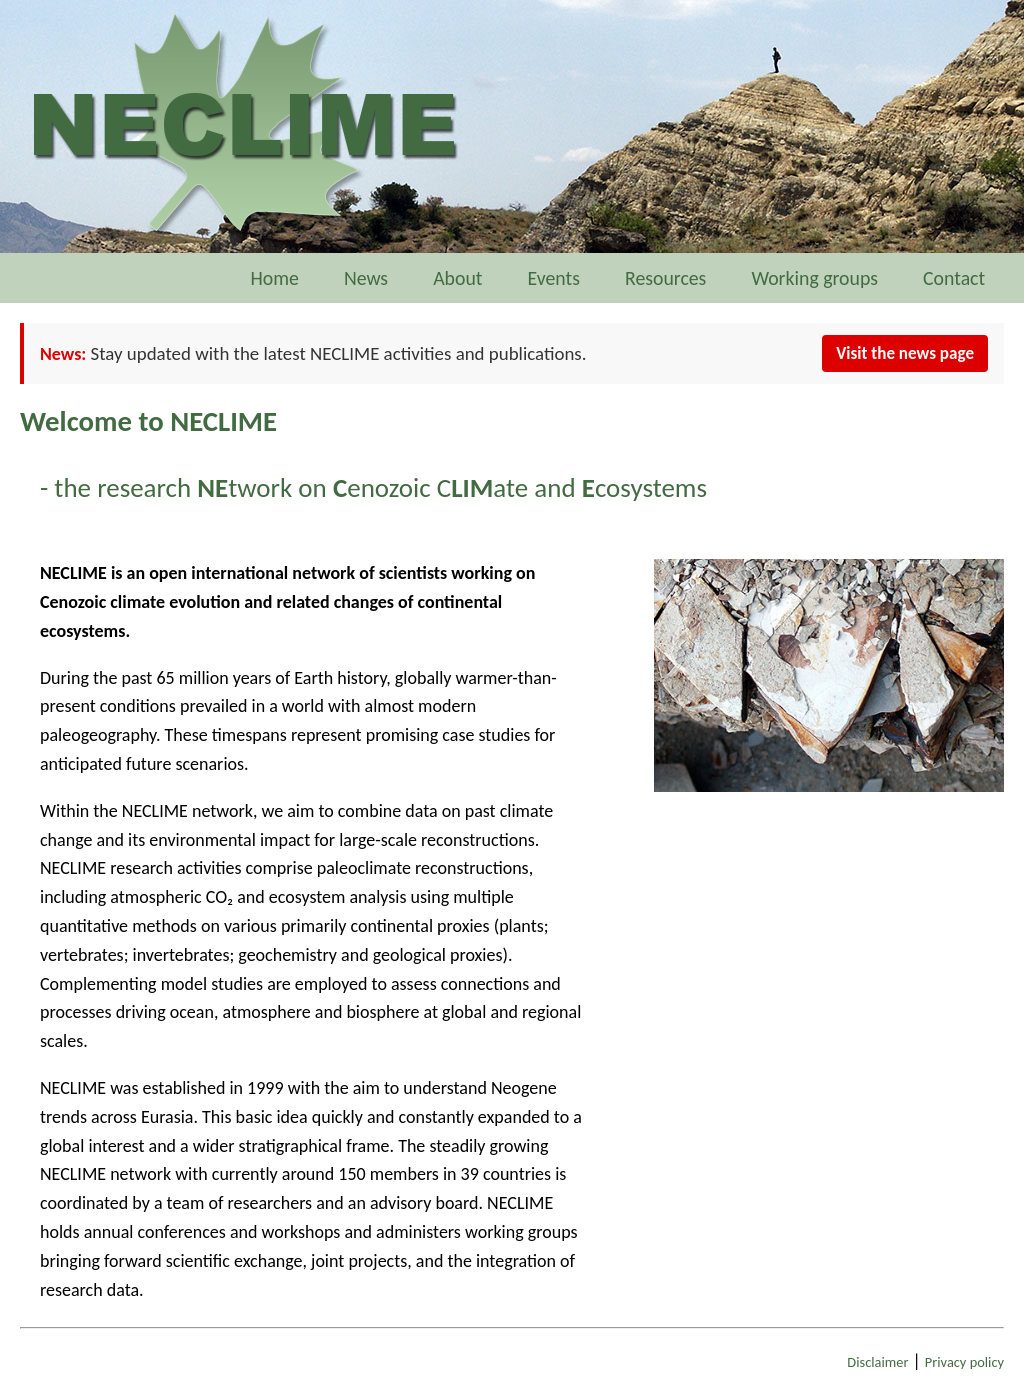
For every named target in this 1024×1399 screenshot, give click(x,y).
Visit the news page (905, 353)
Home (274, 278)
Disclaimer (877, 1362)
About (457, 278)
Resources (665, 278)
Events (554, 278)
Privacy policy (964, 1362)
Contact (963, 278)
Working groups (814, 278)
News (366, 278)
